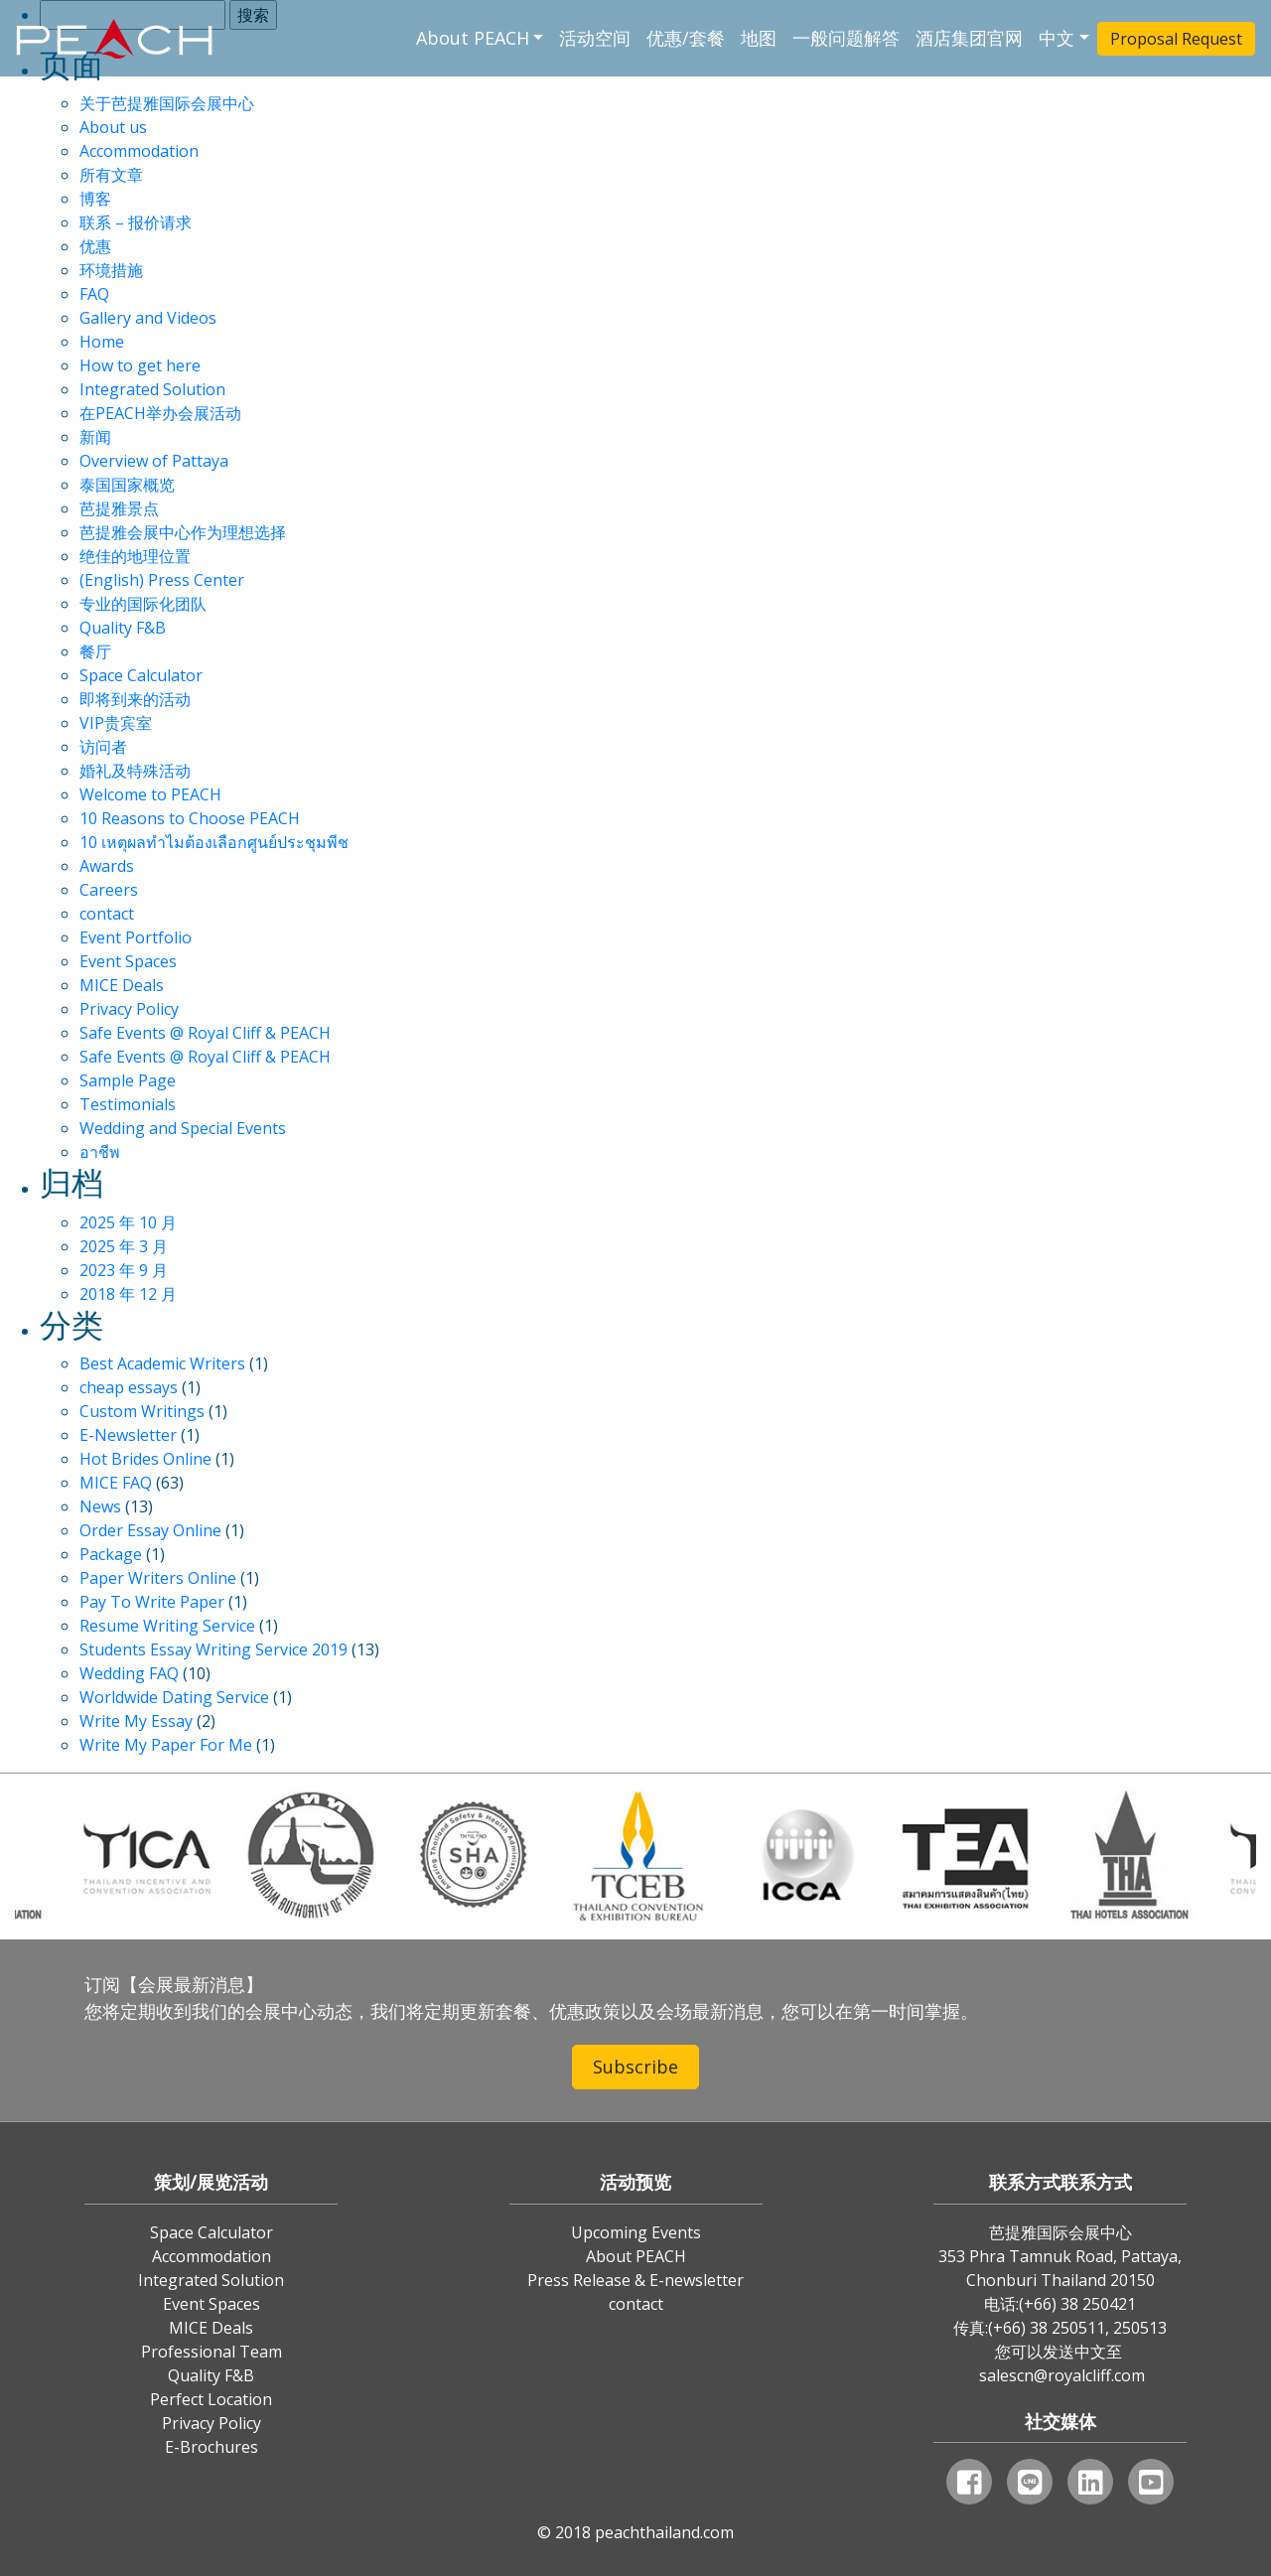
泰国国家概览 (127, 485)
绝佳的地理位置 (135, 556)
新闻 (95, 437)
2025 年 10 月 (128, 1222)
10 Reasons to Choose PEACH (189, 818)
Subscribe (635, 2066)
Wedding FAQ (129, 1673)
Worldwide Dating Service (174, 1697)
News (100, 1506)
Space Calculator (141, 675)
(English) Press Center (161, 580)
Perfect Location (211, 2399)
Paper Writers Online (157, 1578)
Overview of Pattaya (153, 461)
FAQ (94, 294)
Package (110, 1554)
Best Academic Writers (162, 1363)
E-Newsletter (128, 1435)
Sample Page (127, 1080)
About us (113, 127)
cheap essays (128, 1387)
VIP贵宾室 (115, 723)
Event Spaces (128, 961)
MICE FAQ (115, 1483)
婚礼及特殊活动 (135, 771)
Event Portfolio (135, 937)
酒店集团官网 (969, 38)
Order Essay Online (150, 1530)
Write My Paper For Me (165, 1745)
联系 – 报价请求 (135, 222)
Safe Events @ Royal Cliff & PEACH (205, 1033)
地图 (759, 38)
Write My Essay (136, 1721)
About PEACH (472, 38)
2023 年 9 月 (123, 1270)
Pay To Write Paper (151, 1602)
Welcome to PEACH (150, 794)
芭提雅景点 (119, 508)
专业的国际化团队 (143, 604)
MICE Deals (121, 985)
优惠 (95, 246)
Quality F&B (122, 628)
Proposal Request (1176, 39)
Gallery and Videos (147, 318)
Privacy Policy (129, 1009)
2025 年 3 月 (123, 1246)
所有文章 (111, 175)
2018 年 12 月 (128, 1294)
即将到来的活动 (135, 699)
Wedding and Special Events (182, 1128)
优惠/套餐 (685, 38)
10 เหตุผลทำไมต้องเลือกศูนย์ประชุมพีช (214, 842)
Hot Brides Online (145, 1459)
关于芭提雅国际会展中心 (166, 103)
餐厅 (95, 651)
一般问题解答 (846, 38)
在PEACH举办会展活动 (160, 413)
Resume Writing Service (167, 1626)
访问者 (103, 747)
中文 (1056, 38)
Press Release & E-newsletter (635, 2280)
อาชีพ (99, 1152)
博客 (95, 199)
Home (101, 342)
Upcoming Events (636, 2232)
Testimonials (127, 1104)
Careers (108, 890)
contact (106, 914)
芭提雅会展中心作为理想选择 (182, 532)
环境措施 (111, 270)
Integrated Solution (152, 389)
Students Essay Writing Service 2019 (213, 1649)
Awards (106, 866)
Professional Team (211, 2351)
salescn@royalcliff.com (1062, 2375)
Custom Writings (142, 1411)
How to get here (140, 365)
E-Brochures (211, 2447)
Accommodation (139, 151)
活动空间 (595, 38)
